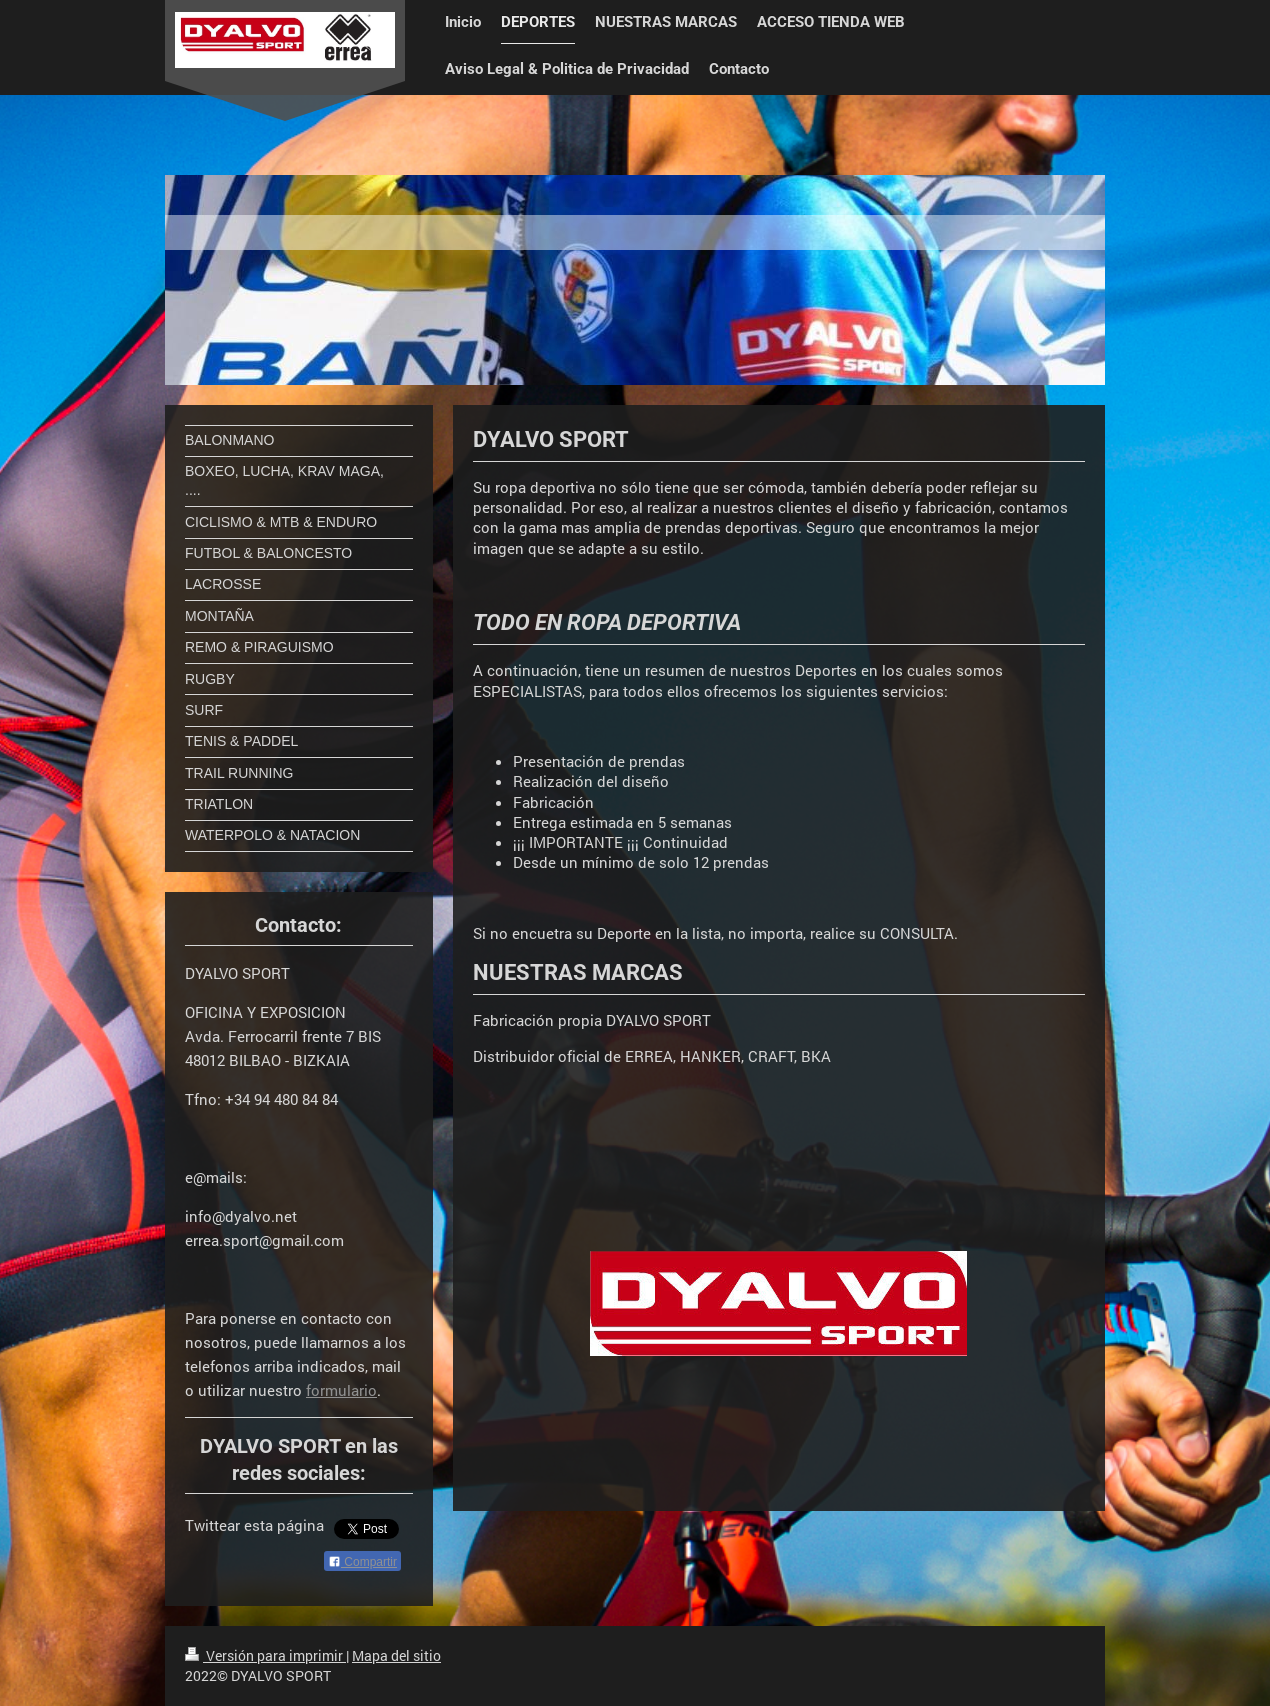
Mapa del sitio (396, 1655)
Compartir (362, 1562)
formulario (341, 1390)
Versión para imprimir (265, 1655)
